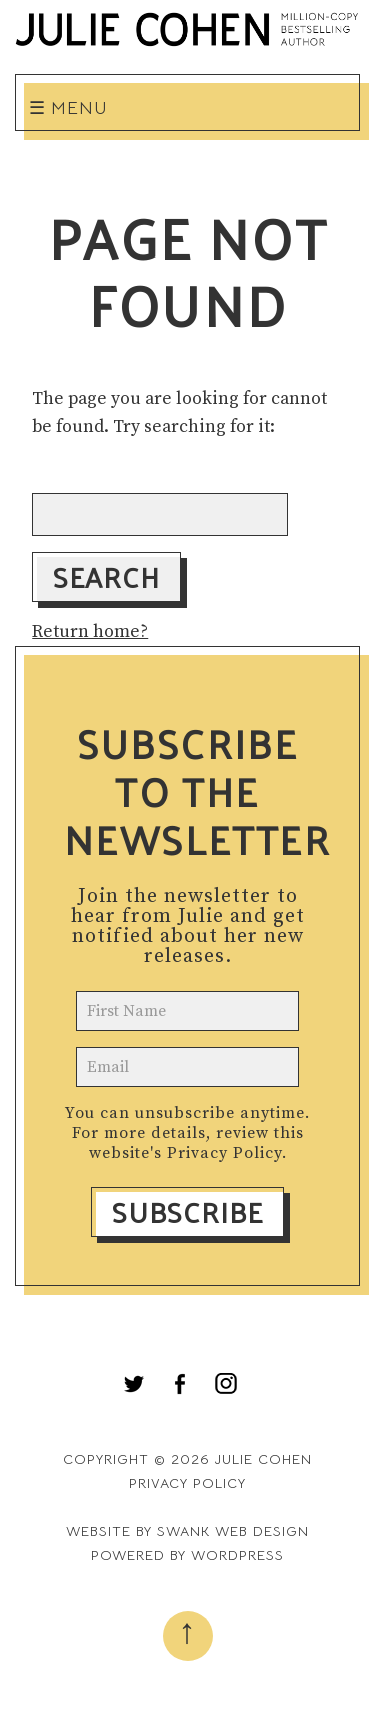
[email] (187, 1067)
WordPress (237, 1555)
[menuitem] (134, 1384)
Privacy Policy (224, 1153)
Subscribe (187, 1212)
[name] (187, 1011)
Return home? (90, 632)
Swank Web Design (233, 1531)
